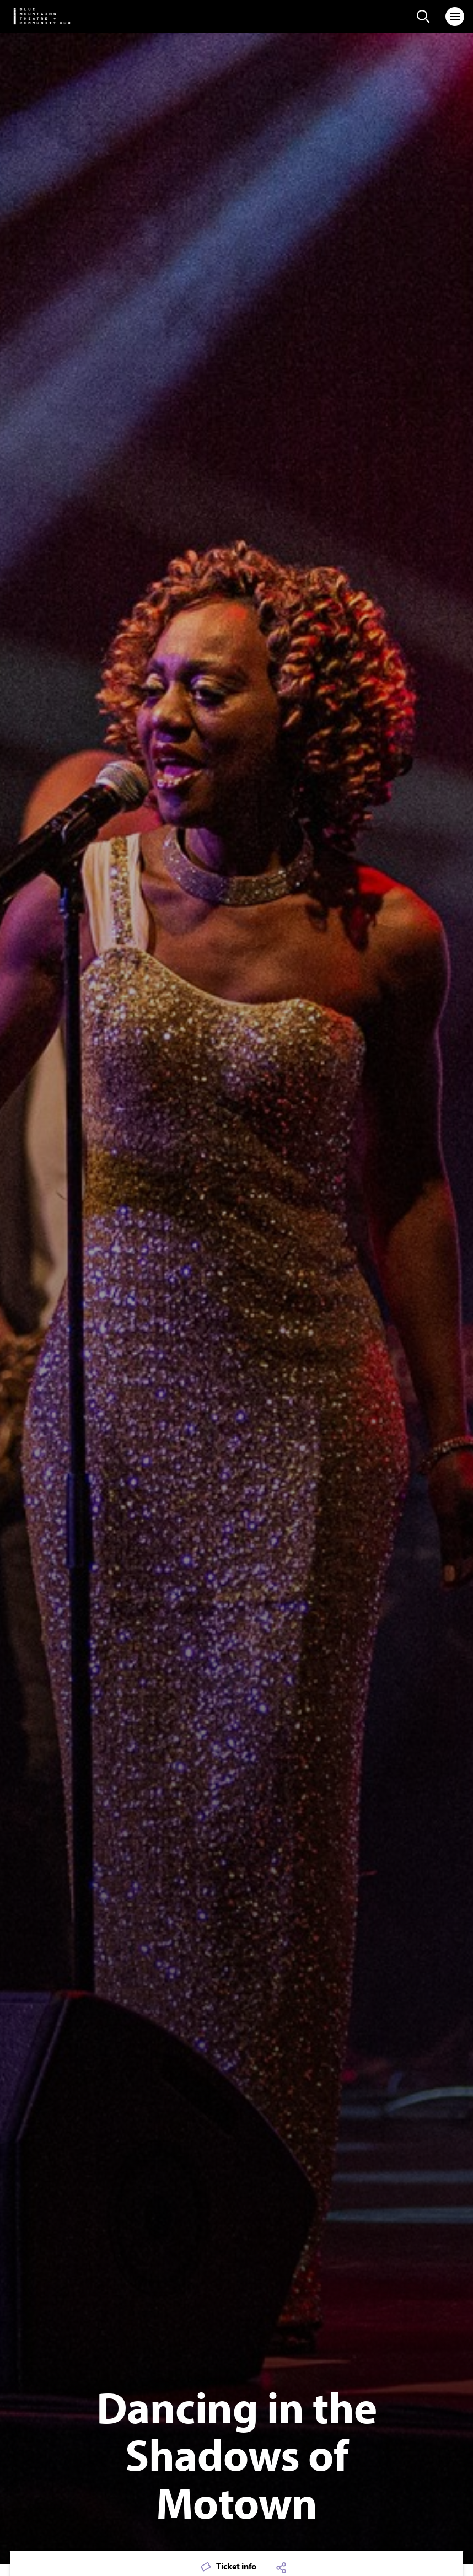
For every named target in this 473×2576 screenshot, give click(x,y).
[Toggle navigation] (454, 16)
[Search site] (423, 17)
